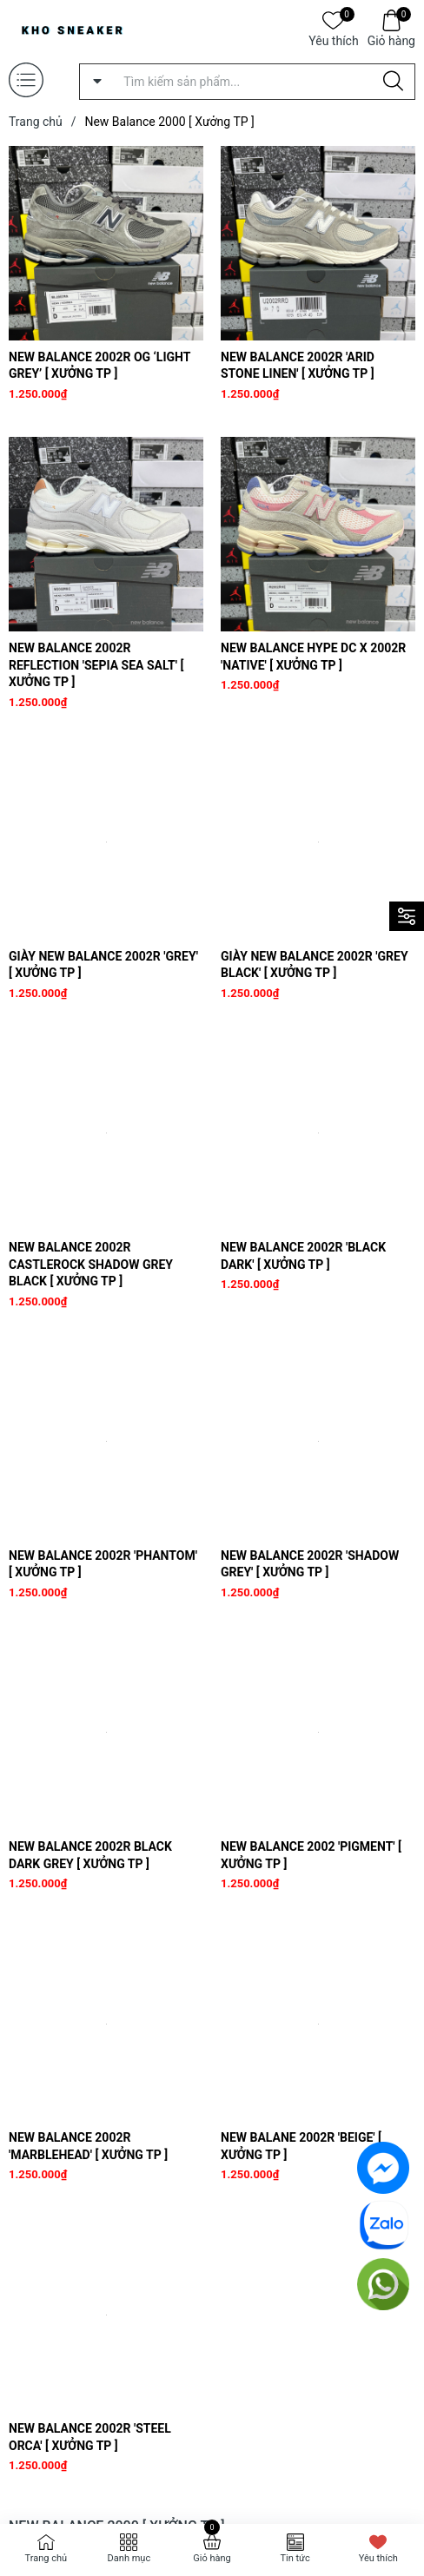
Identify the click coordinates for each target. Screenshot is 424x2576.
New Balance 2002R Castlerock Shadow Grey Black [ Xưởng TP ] (91, 1264)
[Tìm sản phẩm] (247, 81)
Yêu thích (333, 39)
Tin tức (294, 2558)
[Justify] (393, 81)
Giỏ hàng (391, 39)
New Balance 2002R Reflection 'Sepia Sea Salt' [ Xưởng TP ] (96, 665)
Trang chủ (46, 2558)
